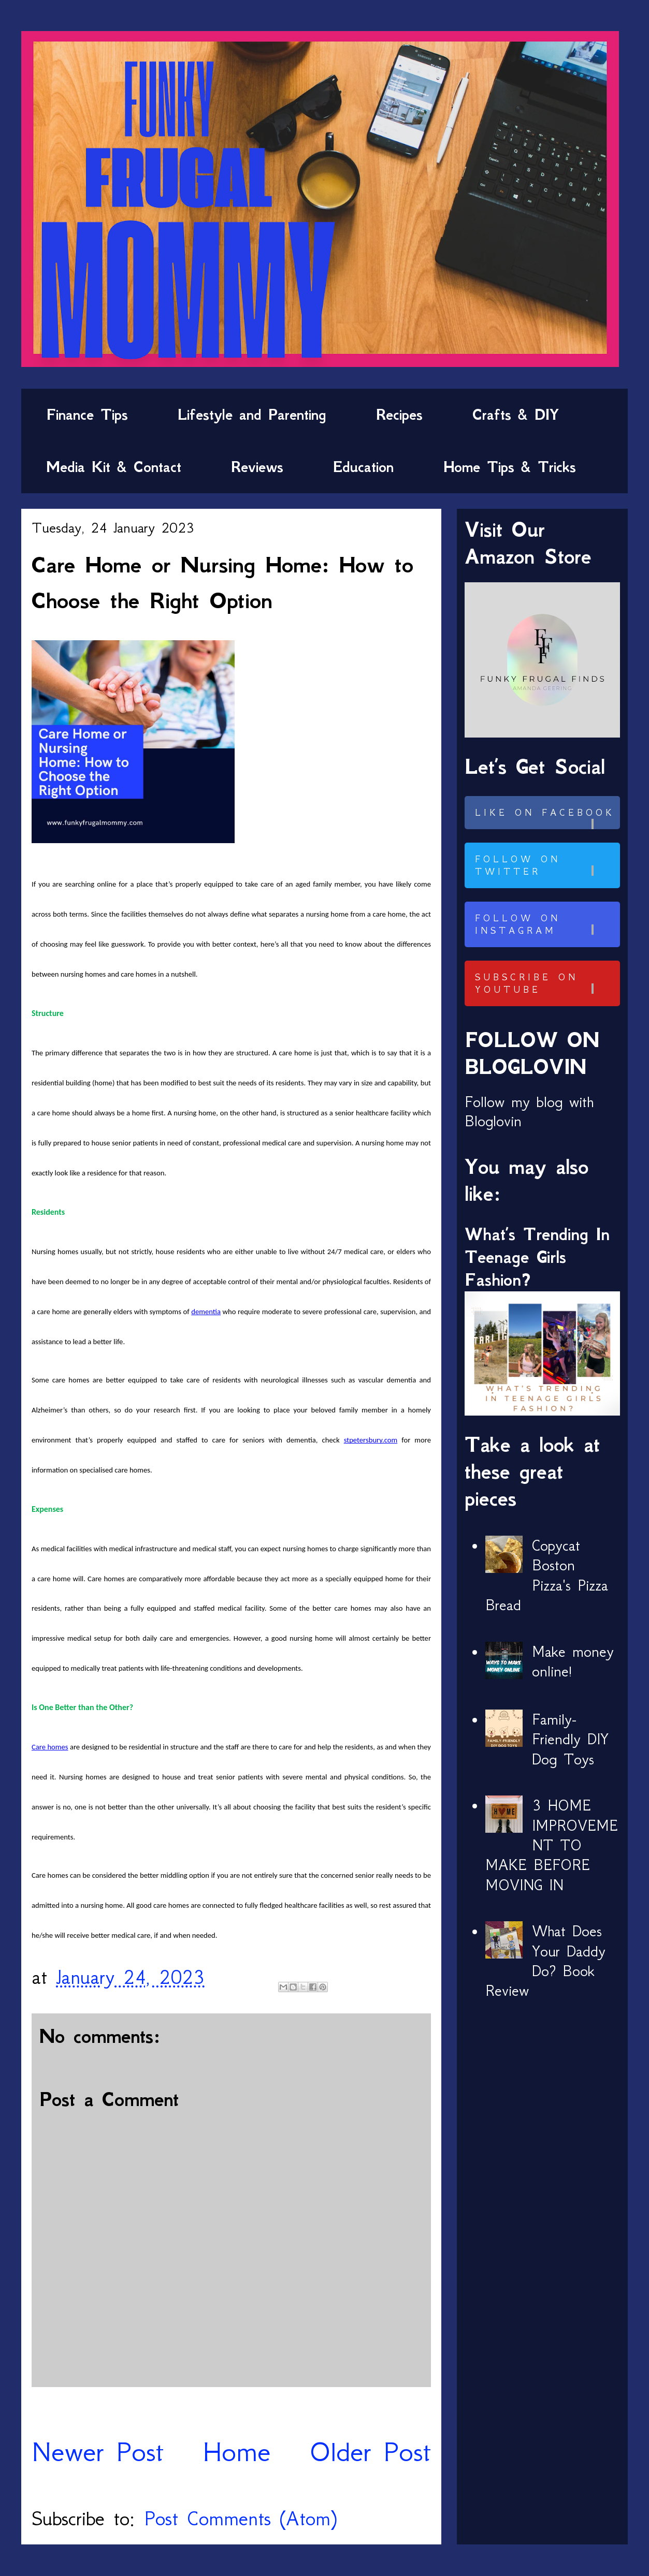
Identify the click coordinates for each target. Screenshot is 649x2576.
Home (237, 2451)
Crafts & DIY (515, 414)
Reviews (257, 467)
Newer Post (98, 2451)
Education (363, 467)
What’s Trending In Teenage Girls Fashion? (537, 1257)
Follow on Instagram (546, 924)
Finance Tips (87, 414)
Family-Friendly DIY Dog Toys (570, 1739)
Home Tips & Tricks (509, 467)
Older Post (370, 2451)
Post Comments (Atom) (240, 2518)
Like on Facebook (546, 818)
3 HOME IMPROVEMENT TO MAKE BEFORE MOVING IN (551, 1845)
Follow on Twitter (546, 865)
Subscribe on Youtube (546, 983)
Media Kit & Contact (113, 467)
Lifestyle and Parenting (252, 414)
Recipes (399, 414)
